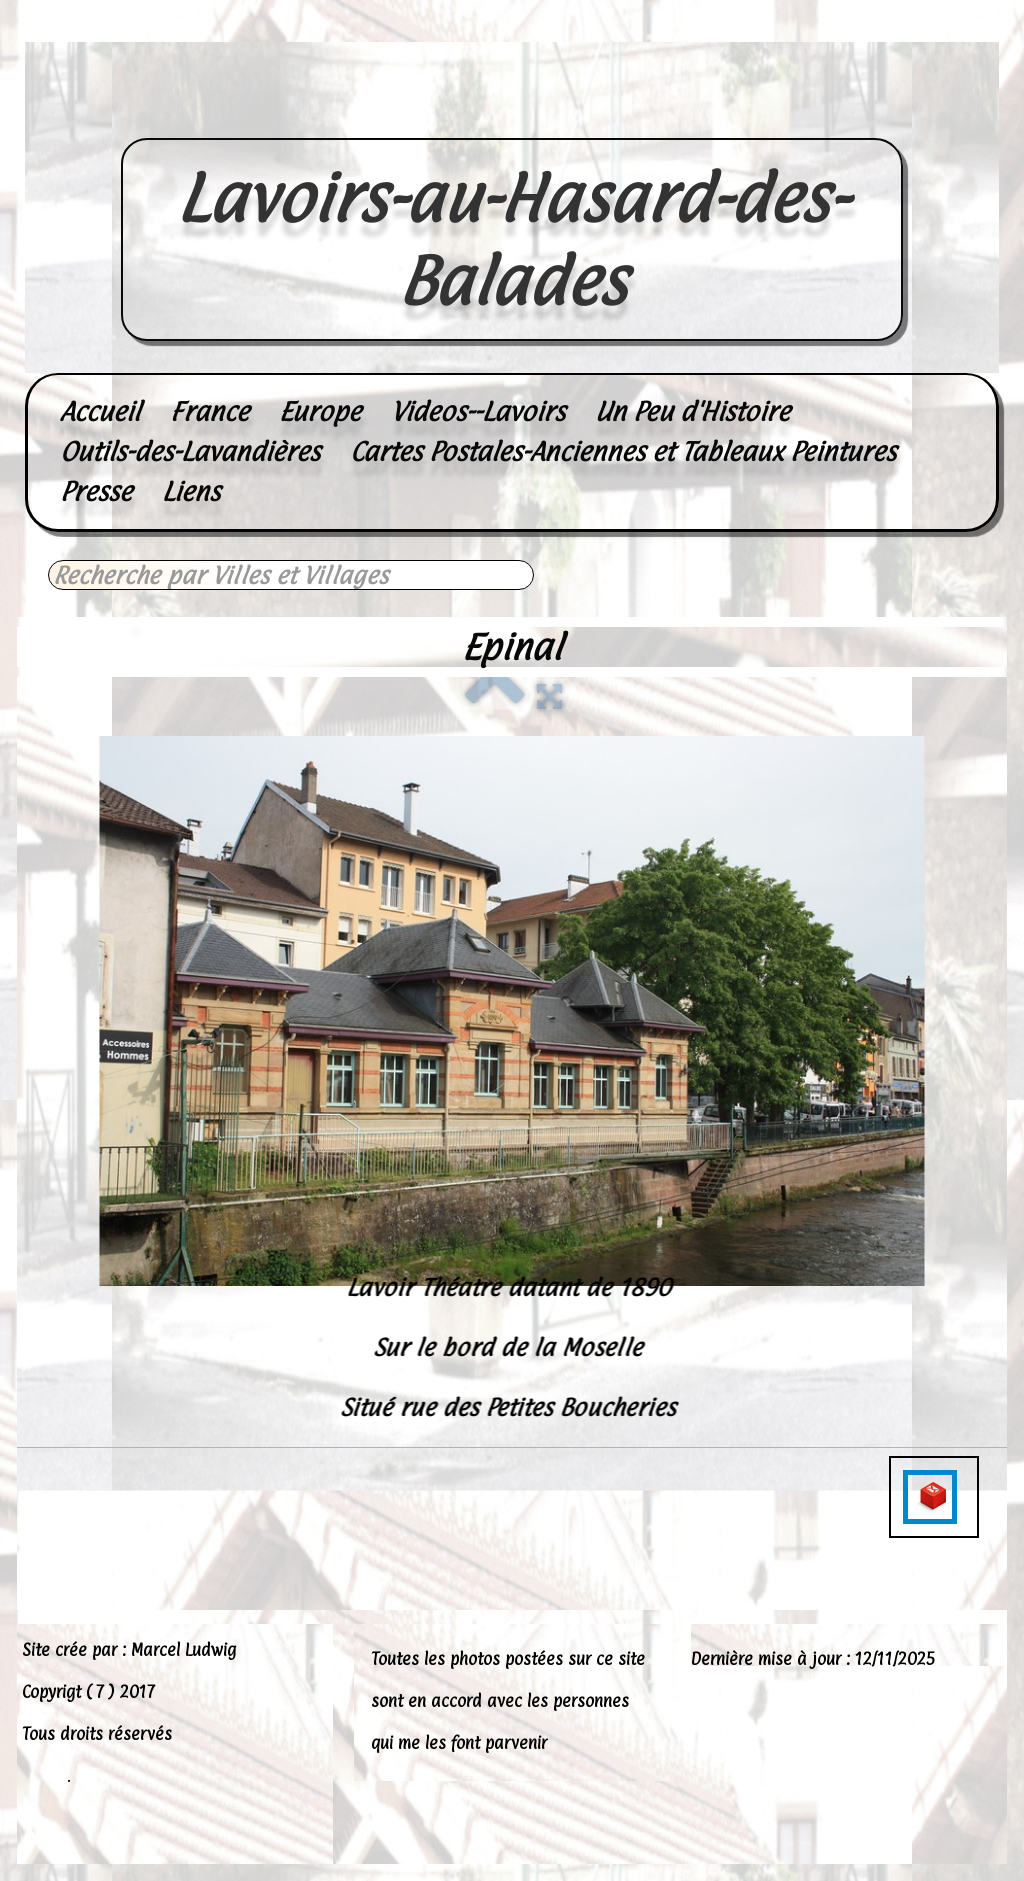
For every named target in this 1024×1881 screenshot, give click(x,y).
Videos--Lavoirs (478, 411)
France (209, 411)
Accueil (100, 411)
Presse (96, 491)
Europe (320, 411)
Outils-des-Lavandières (190, 451)
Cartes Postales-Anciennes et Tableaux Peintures (623, 451)
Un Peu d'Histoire (692, 411)
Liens (191, 491)
